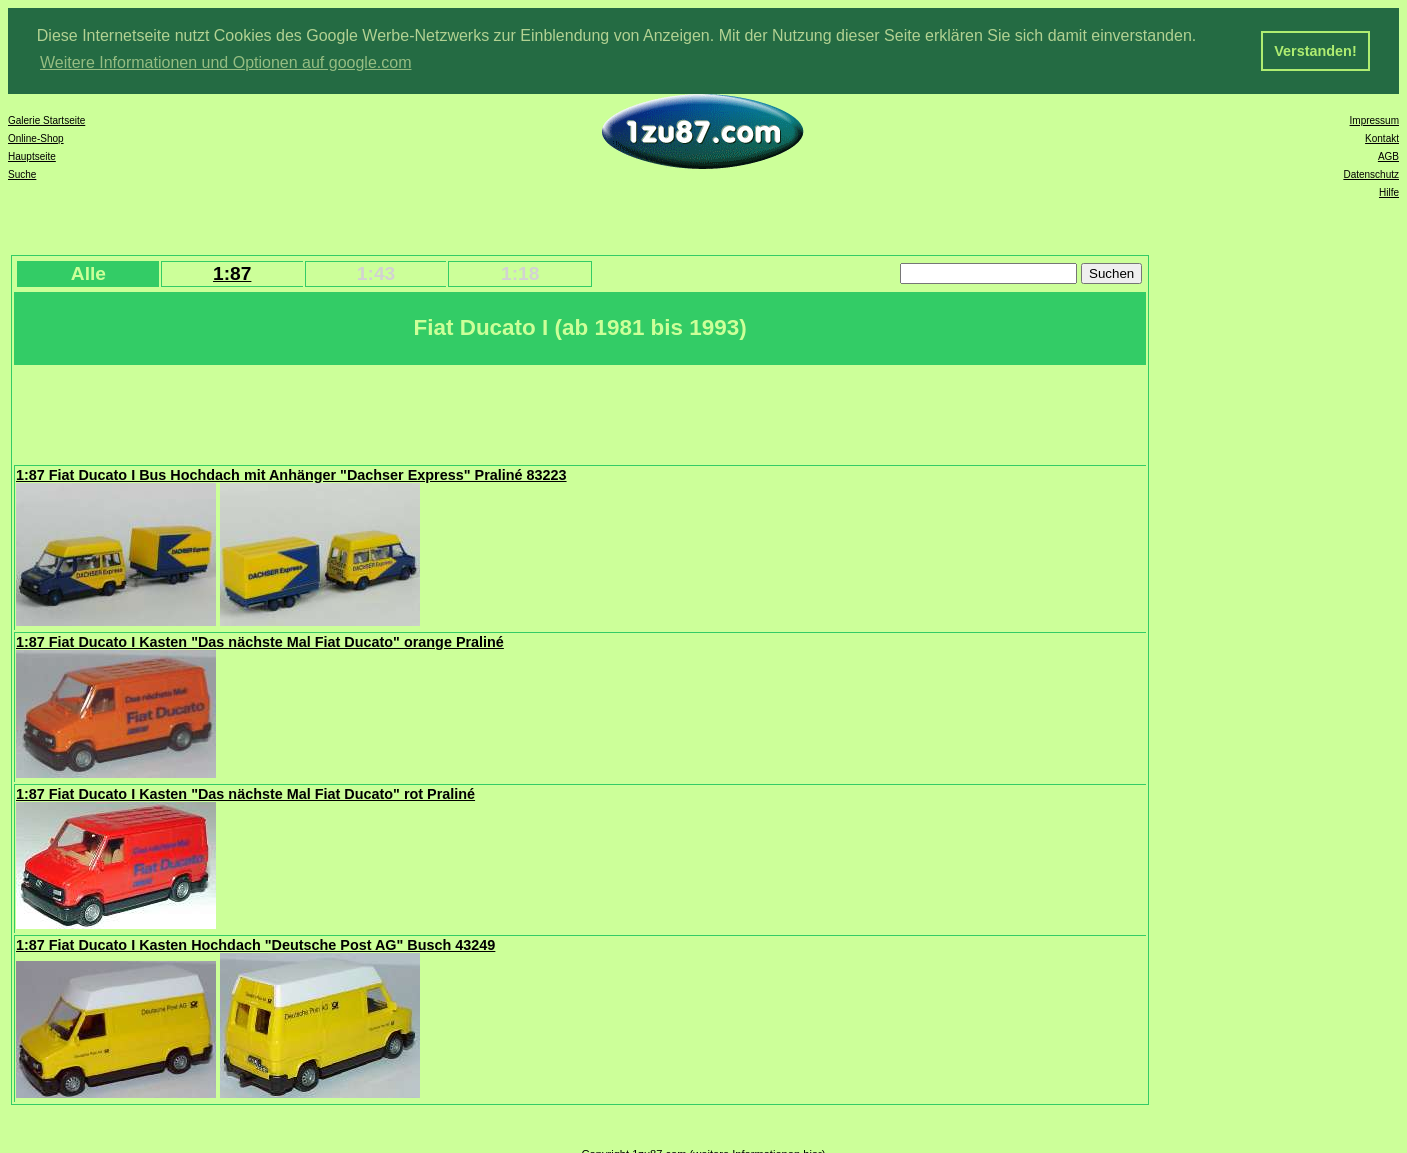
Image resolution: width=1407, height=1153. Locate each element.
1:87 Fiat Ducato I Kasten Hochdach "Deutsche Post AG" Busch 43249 (255, 944)
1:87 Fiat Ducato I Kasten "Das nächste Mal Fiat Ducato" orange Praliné (260, 641)
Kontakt (1382, 137)
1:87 (232, 272)
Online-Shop (36, 137)
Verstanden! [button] (1315, 51)
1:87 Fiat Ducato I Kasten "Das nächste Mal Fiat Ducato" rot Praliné (245, 793)
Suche (22, 173)
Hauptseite (32, 155)
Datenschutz (1371, 173)
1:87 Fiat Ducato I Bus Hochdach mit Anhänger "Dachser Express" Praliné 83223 (291, 474)
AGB (1388, 155)
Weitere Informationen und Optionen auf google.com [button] (226, 62)
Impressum (1374, 119)
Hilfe (1389, 191)
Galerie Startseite (46, 119)
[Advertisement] (379, 412)
